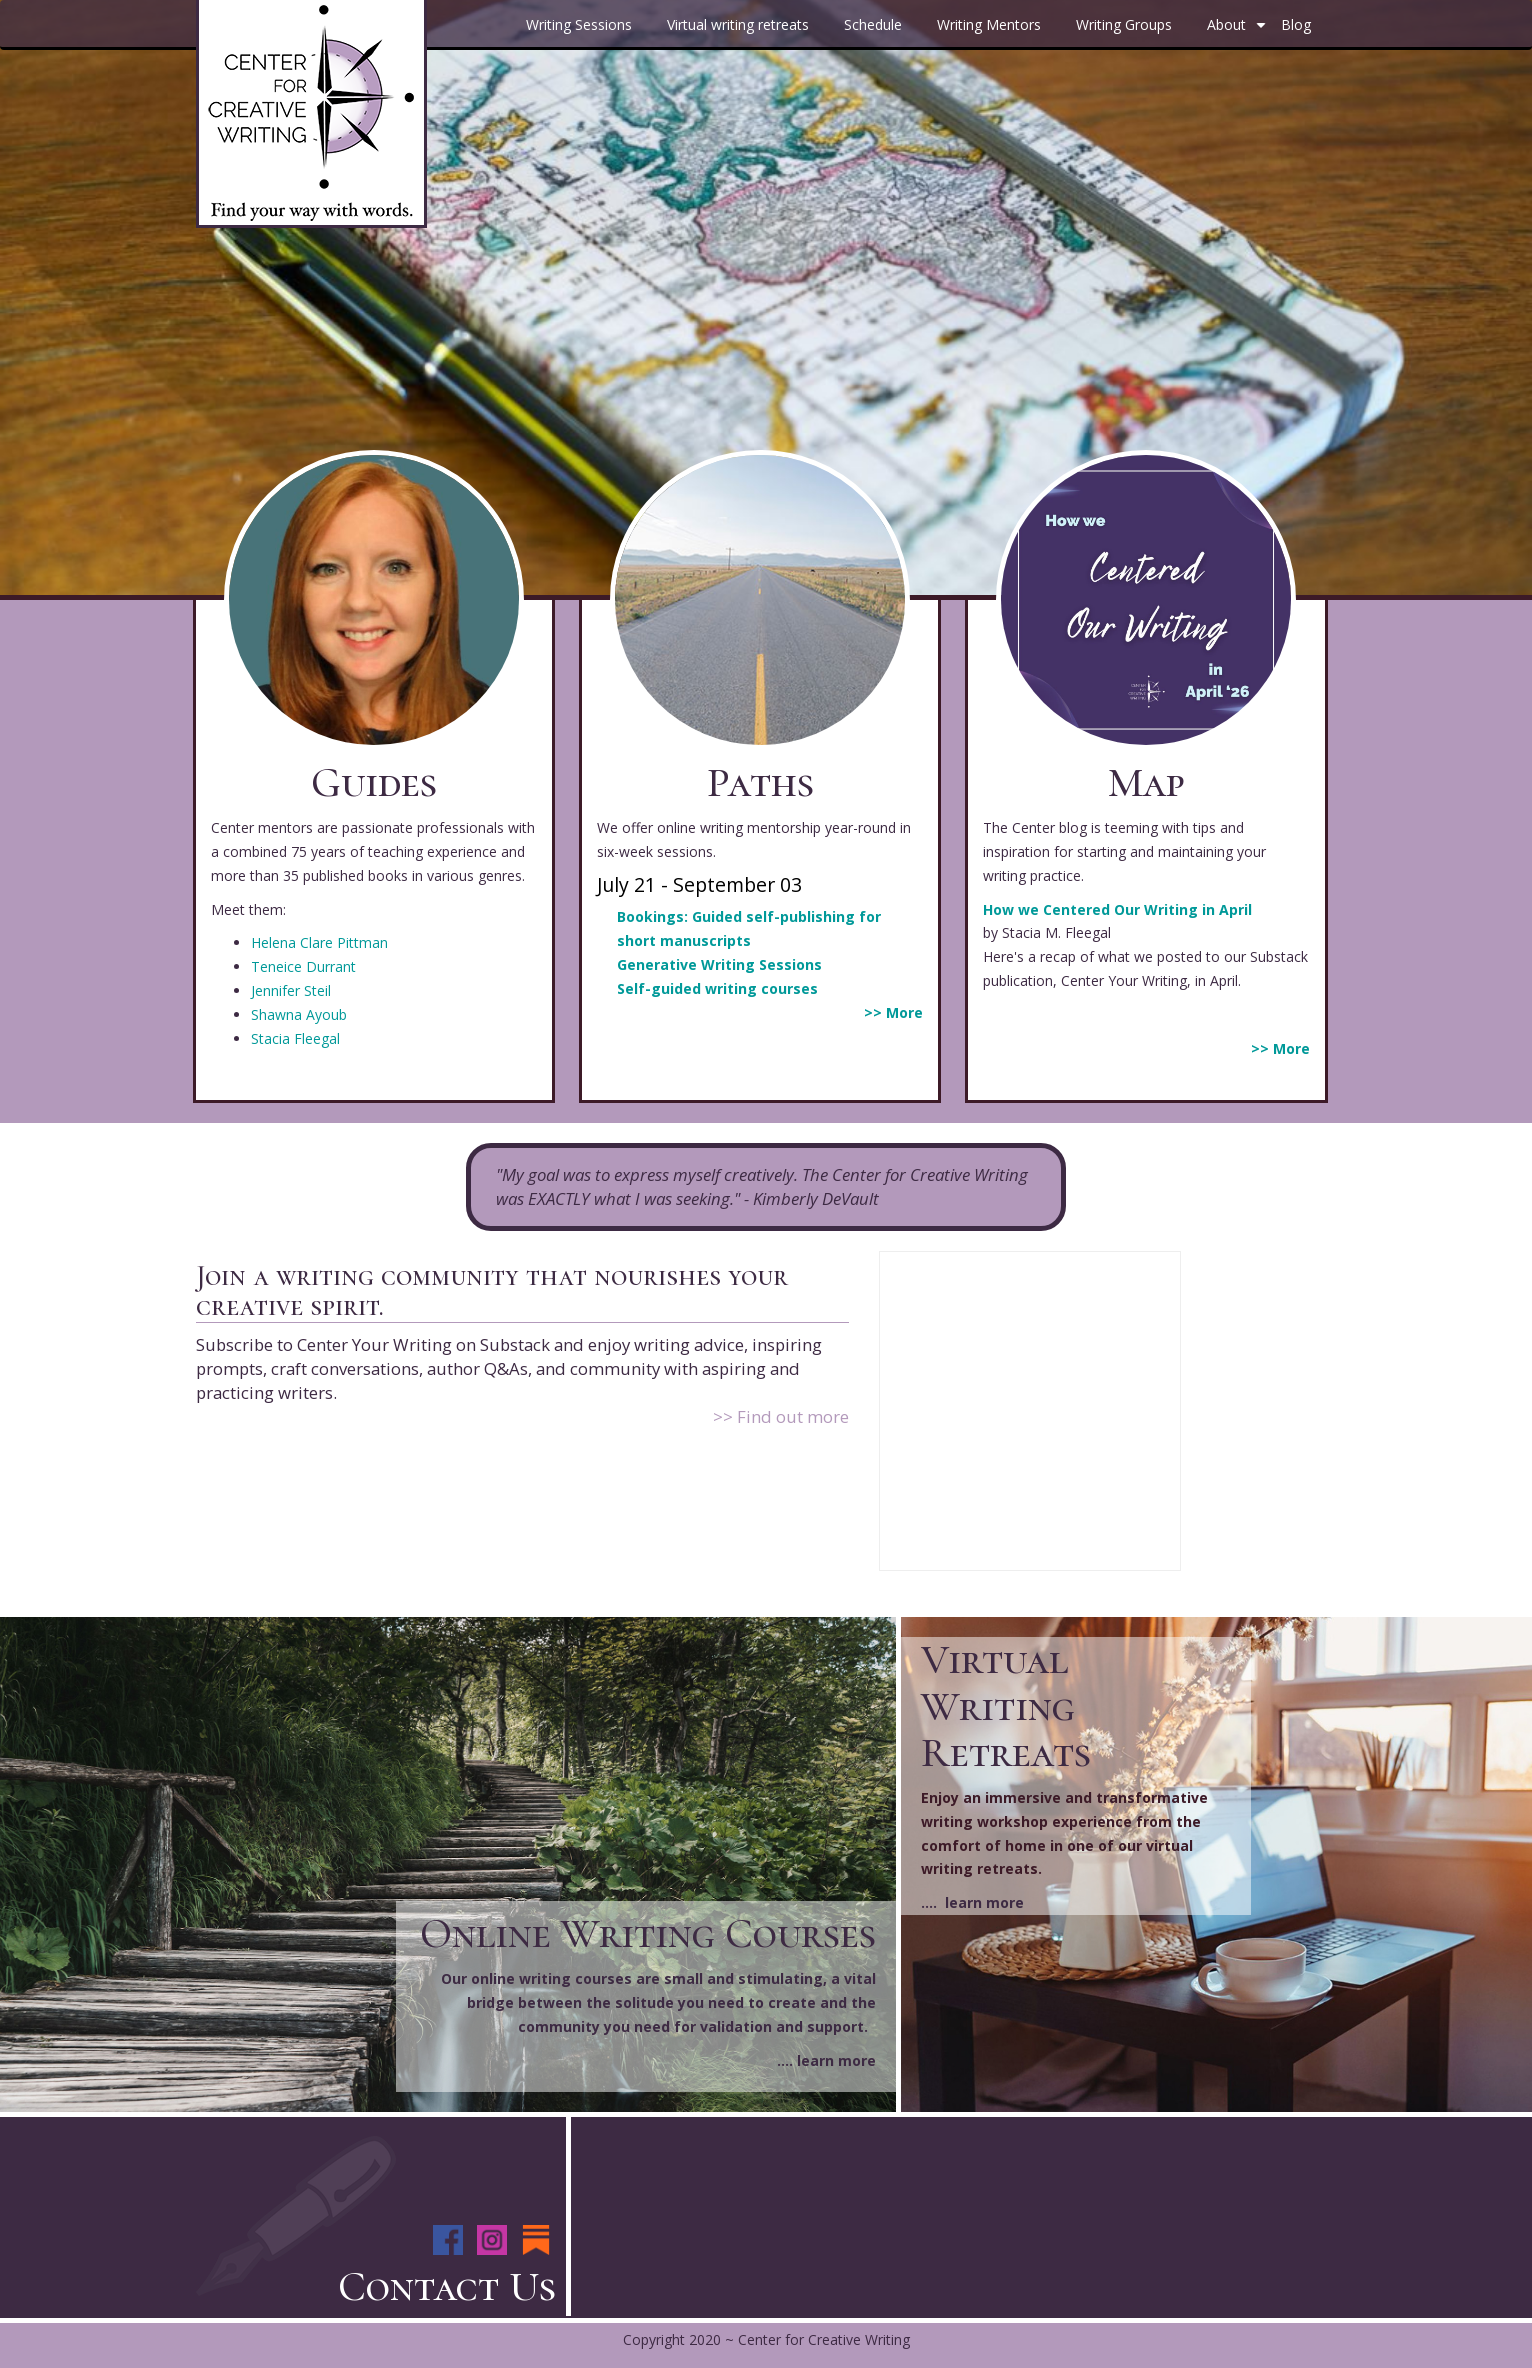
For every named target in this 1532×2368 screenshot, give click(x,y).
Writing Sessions (579, 24)
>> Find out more (781, 1416)
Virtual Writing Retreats (1006, 1705)
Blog (1296, 24)
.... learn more (826, 2060)
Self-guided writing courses (717, 988)
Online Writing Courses (648, 1933)
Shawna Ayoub (299, 1014)
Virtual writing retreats (738, 24)
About (1239, 32)
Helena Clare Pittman (319, 942)
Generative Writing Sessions (719, 964)
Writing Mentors (989, 24)
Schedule (873, 24)
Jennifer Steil (291, 990)
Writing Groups (1124, 24)
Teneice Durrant (303, 966)
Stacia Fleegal (295, 1038)
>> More (893, 1012)
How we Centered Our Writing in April (1117, 909)
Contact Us (447, 2286)
